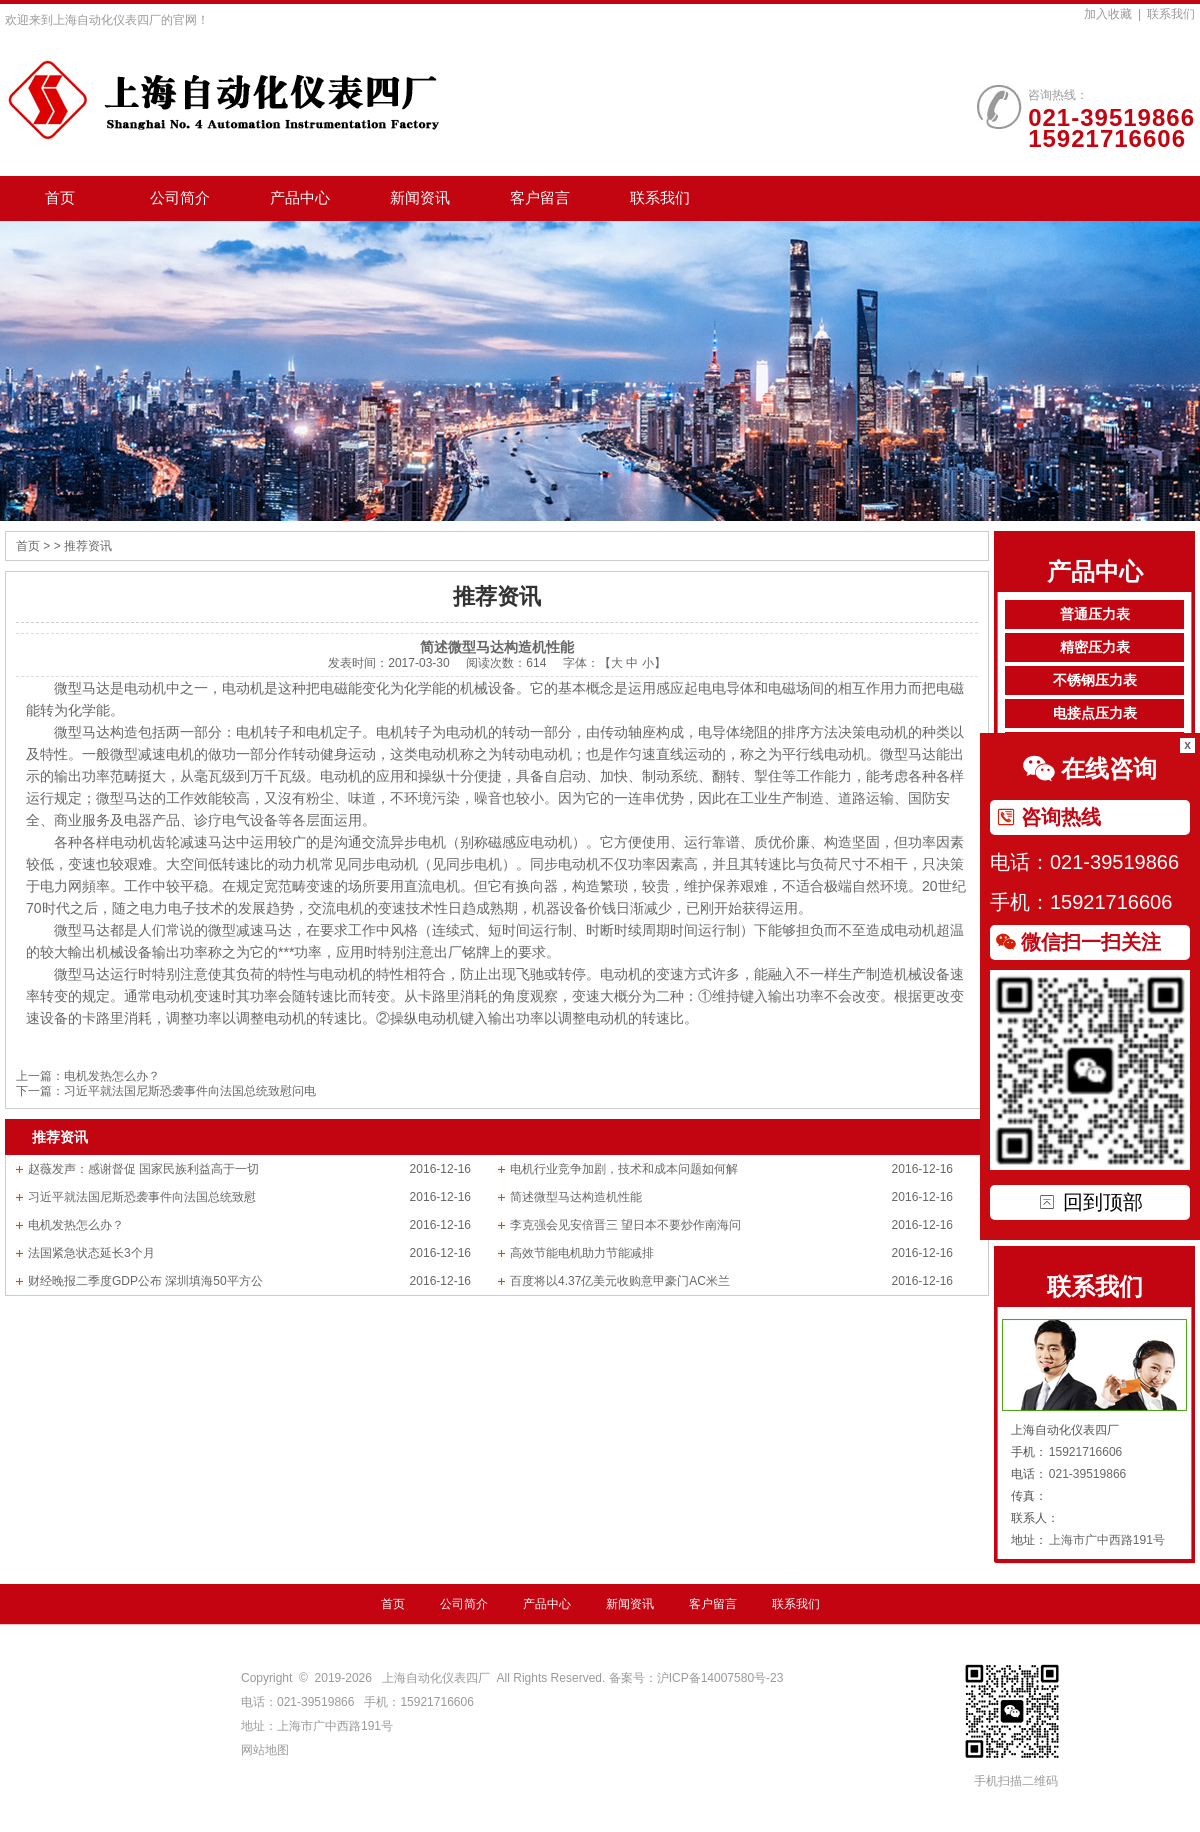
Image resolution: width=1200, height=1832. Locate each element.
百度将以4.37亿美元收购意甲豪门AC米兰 (620, 1281)
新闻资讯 (420, 198)
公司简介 (180, 198)
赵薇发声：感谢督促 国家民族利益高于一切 (143, 1169)
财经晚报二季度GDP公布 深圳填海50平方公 (145, 1281)
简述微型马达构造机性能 (576, 1197)
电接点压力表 (1095, 713)
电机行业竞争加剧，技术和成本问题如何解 (624, 1169)
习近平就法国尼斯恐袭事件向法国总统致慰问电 (190, 1091)
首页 (60, 198)
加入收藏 (1108, 14)
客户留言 (540, 198)
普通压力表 (1095, 614)
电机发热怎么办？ (112, 1076)
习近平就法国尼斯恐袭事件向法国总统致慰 (142, 1197)
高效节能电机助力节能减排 (582, 1253)
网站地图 (265, 1750)
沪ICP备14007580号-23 (720, 1678)
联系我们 (1171, 14)
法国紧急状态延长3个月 (91, 1253)
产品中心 (300, 198)
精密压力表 (1095, 647)
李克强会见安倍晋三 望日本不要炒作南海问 (625, 1225)
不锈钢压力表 (1095, 680)
